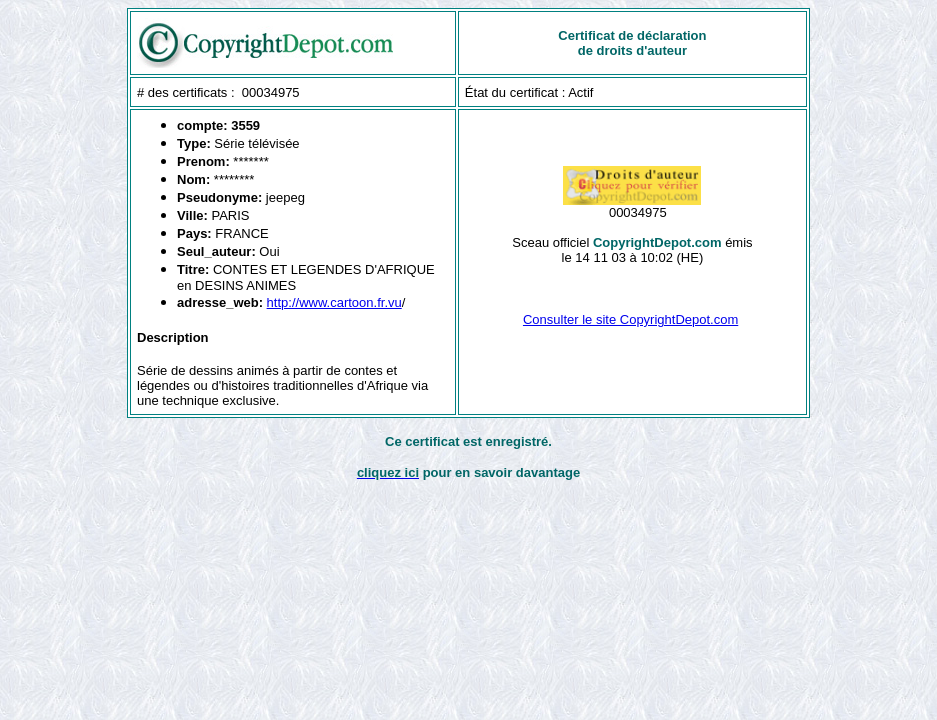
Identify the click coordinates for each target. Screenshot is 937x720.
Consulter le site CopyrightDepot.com (630, 319)
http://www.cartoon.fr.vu (334, 302)
